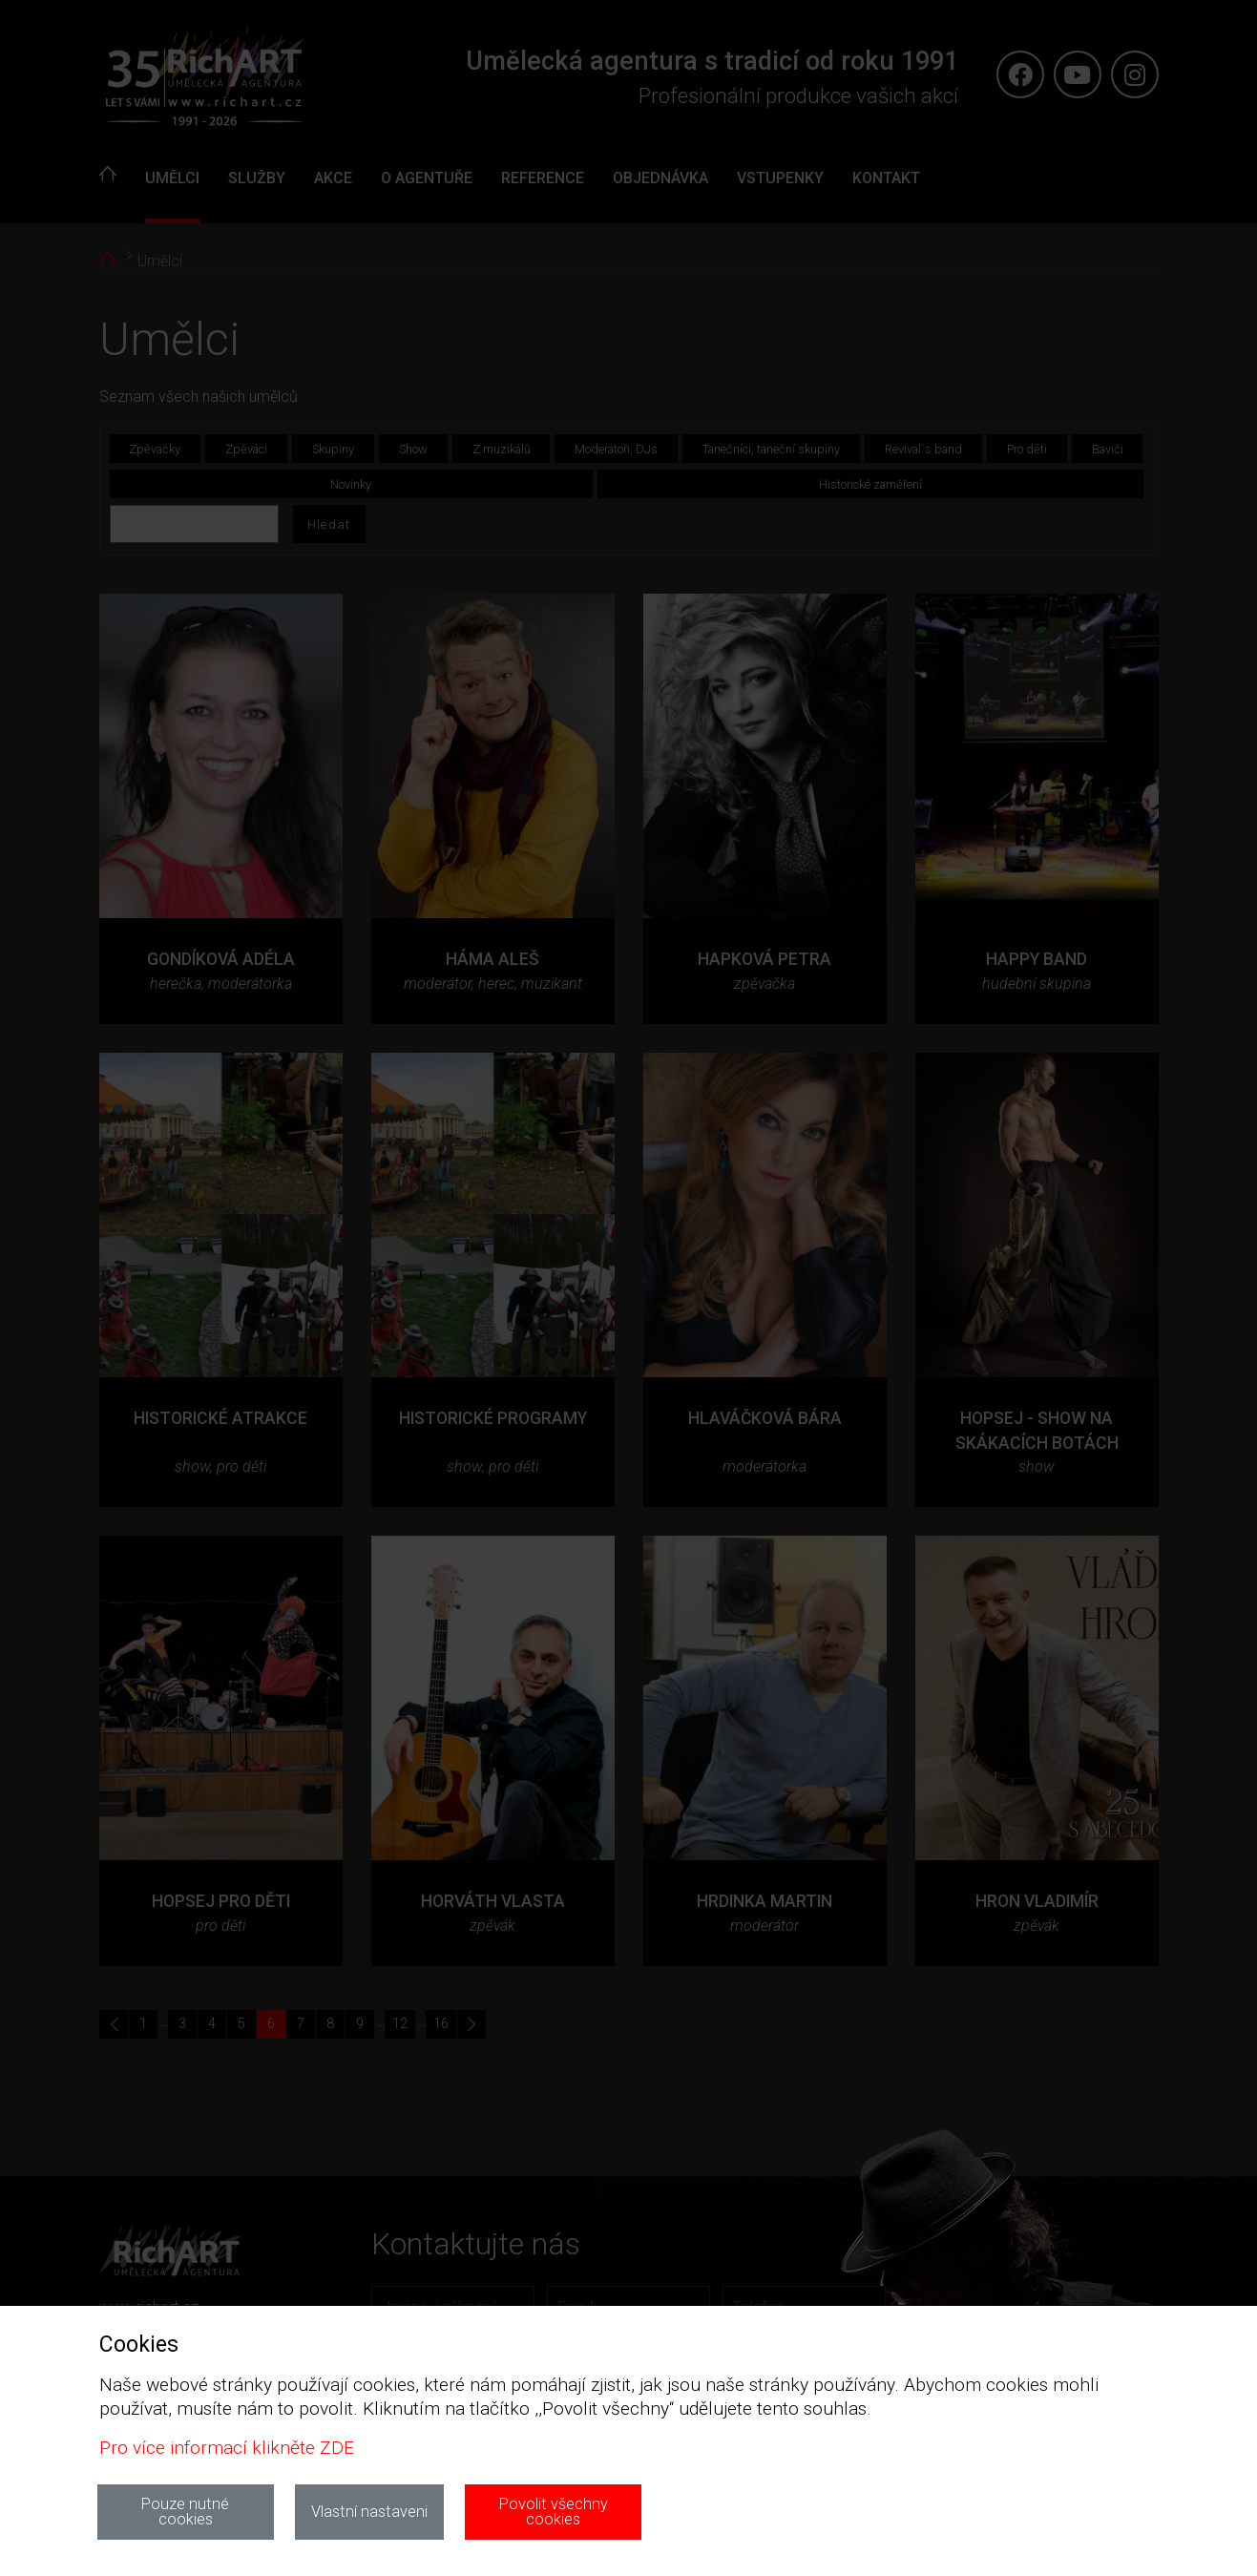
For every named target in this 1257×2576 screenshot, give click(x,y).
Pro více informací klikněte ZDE (226, 2448)
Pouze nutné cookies (185, 2511)
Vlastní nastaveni (369, 2512)
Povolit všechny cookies (553, 2511)
